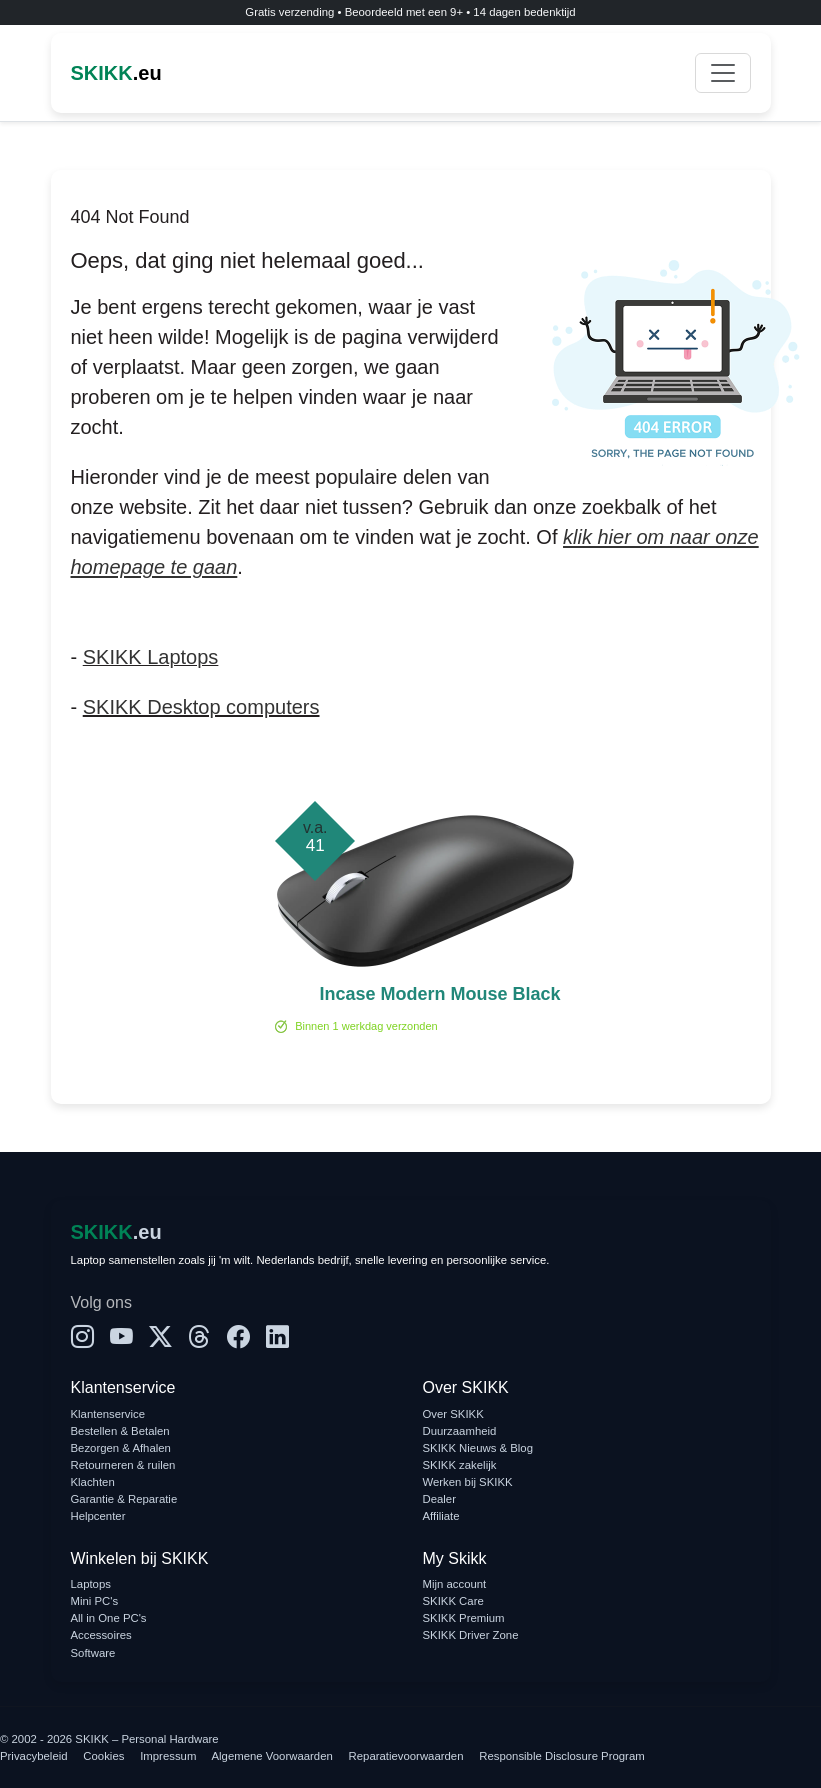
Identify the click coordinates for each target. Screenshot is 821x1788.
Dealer (439, 1499)
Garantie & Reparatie (124, 1499)
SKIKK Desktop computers (201, 707)
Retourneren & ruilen (123, 1465)
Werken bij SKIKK (468, 1482)
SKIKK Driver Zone (471, 1635)
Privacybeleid (34, 1756)
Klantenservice (108, 1414)
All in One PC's (109, 1618)
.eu (116, 73)
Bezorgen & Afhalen (121, 1448)
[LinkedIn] (277, 1337)
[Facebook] (238, 1337)
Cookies (103, 1756)
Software (93, 1653)
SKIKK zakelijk (460, 1465)
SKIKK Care (453, 1601)
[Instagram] (82, 1337)
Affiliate (441, 1516)
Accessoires (101, 1635)
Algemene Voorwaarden (272, 1756)
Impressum (168, 1756)
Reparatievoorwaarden (406, 1756)
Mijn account (455, 1584)
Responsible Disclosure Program (561, 1756)
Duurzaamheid (460, 1431)
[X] (160, 1337)
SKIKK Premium (464, 1618)
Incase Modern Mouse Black (439, 994)
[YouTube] (121, 1337)
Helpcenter (98, 1516)
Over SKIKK (453, 1414)
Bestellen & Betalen (120, 1431)
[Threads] (199, 1337)
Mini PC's (95, 1601)
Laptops (91, 1584)
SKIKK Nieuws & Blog (478, 1448)
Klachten (93, 1482)
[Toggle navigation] (723, 73)
